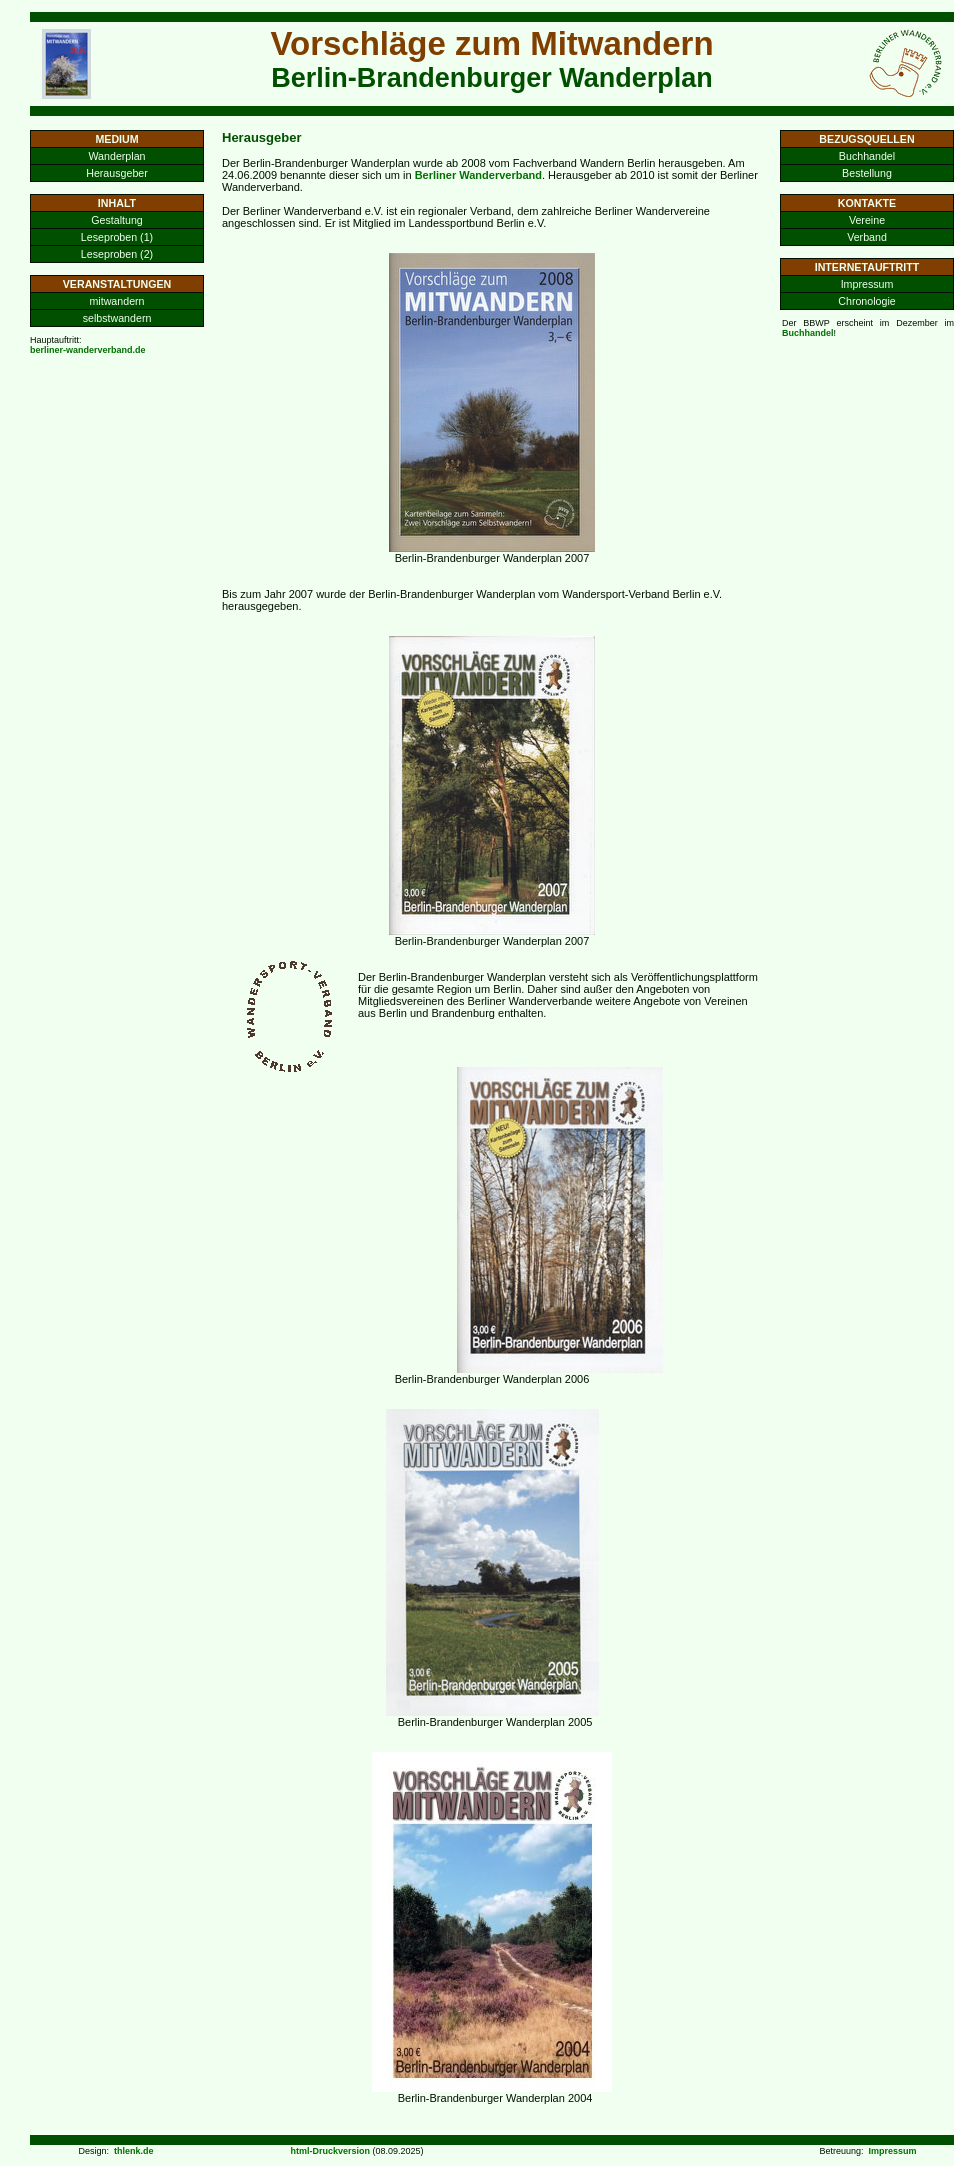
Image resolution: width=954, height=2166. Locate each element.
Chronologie (866, 301)
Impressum (867, 284)
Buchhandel (867, 156)
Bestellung (867, 173)
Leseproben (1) (117, 237)
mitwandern (116, 301)
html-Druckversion (330, 2151)
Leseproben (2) (117, 254)
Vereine (867, 220)
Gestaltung (117, 220)
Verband (867, 237)
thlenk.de (134, 2151)
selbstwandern (117, 318)
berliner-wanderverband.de (88, 350)
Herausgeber (117, 173)
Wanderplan (116, 156)
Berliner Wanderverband (478, 175)
